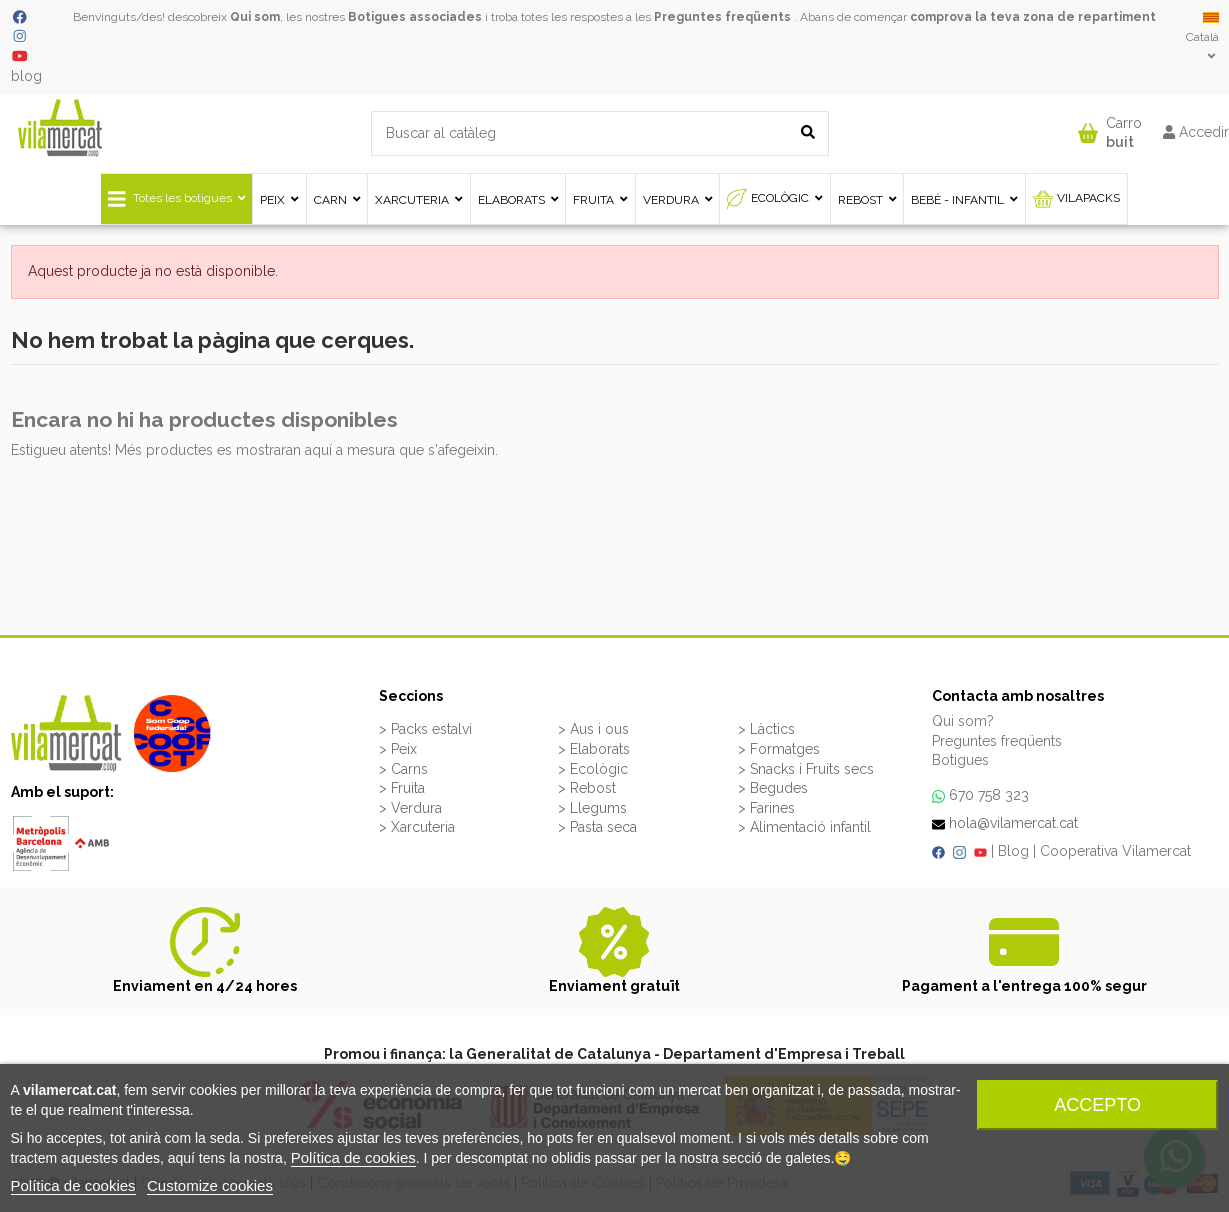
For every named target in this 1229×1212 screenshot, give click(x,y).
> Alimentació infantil (804, 827)
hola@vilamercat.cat (1013, 823)
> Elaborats (594, 749)
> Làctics (766, 729)
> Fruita (402, 788)
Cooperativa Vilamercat (1115, 851)
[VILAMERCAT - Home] (60, 127)
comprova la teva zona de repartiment (1033, 17)
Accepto (1097, 1105)
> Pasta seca (597, 827)
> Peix (398, 749)
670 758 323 (989, 795)
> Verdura (410, 808)
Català (1202, 36)
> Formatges (779, 749)
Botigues (960, 760)
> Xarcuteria (417, 827)
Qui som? (963, 721)
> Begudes (773, 788)
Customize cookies (210, 1185)
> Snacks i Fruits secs (806, 769)
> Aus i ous (593, 729)
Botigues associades (415, 17)
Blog (1013, 851)
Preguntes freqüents (722, 17)
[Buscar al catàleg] (808, 133)
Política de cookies (353, 1157)
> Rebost (587, 788)
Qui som (255, 17)
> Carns (403, 769)
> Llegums (592, 808)
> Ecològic (593, 769)
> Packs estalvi (425, 729)
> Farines (766, 808)
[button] (1110, 128)
